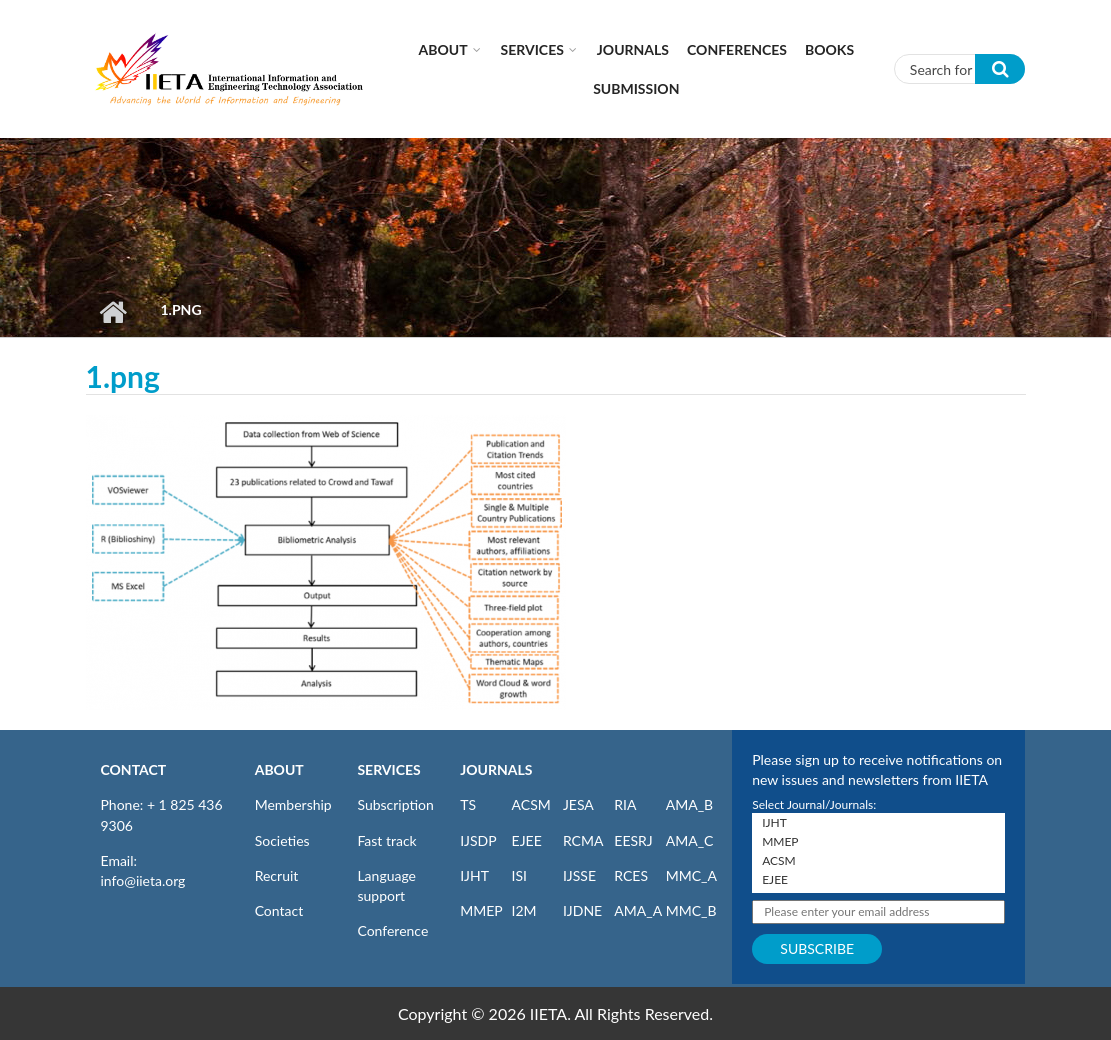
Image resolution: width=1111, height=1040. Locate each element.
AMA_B (689, 804)
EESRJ (633, 840)
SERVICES (388, 769)
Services (532, 49)
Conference (392, 930)
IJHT (474, 875)
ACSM (531, 804)
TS (468, 804)
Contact (279, 910)
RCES (631, 875)
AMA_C (690, 840)
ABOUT (279, 769)
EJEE (527, 840)
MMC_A (691, 875)
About (443, 49)
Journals (633, 49)
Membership (293, 804)
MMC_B (691, 910)
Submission (636, 88)
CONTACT (134, 769)
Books (829, 49)
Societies (282, 840)
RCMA (583, 840)
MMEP (481, 910)
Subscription (395, 804)
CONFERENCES (737, 49)
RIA (625, 804)
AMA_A (638, 910)
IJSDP (478, 840)
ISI (519, 875)
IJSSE (579, 875)
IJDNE (582, 910)
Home (113, 312)
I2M (524, 910)
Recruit (277, 875)
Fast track (386, 840)
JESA (578, 804)
